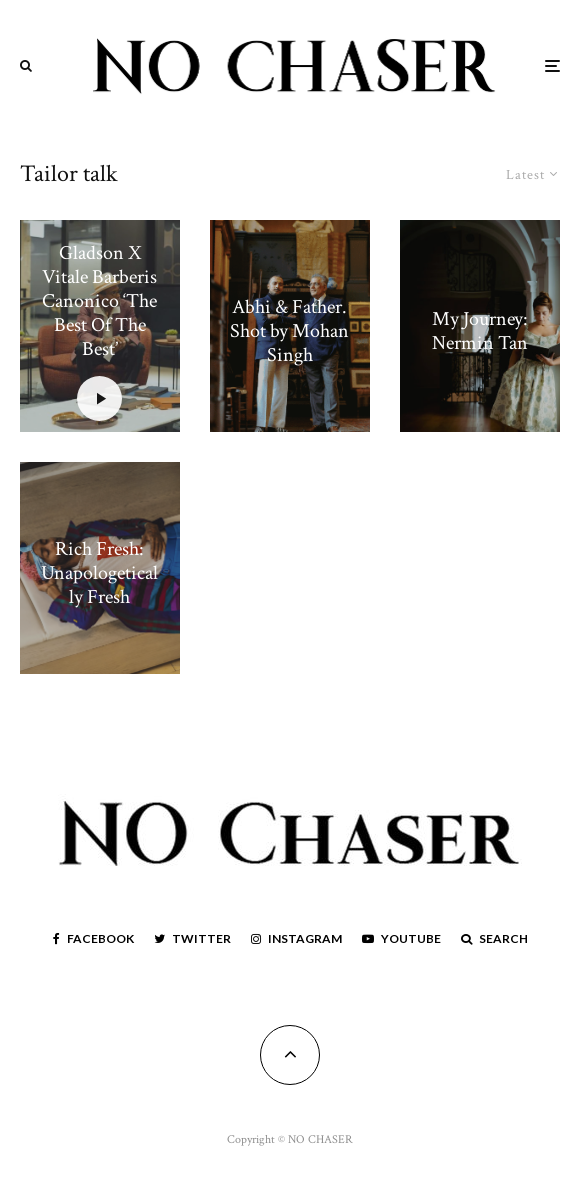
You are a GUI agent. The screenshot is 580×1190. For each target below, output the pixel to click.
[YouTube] (401, 939)
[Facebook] (93, 939)
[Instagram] (296, 939)
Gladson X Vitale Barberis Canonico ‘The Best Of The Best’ (99, 301)
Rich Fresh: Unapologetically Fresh (99, 573)
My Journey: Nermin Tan (480, 331)
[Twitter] (192, 939)
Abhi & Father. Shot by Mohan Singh (289, 331)
